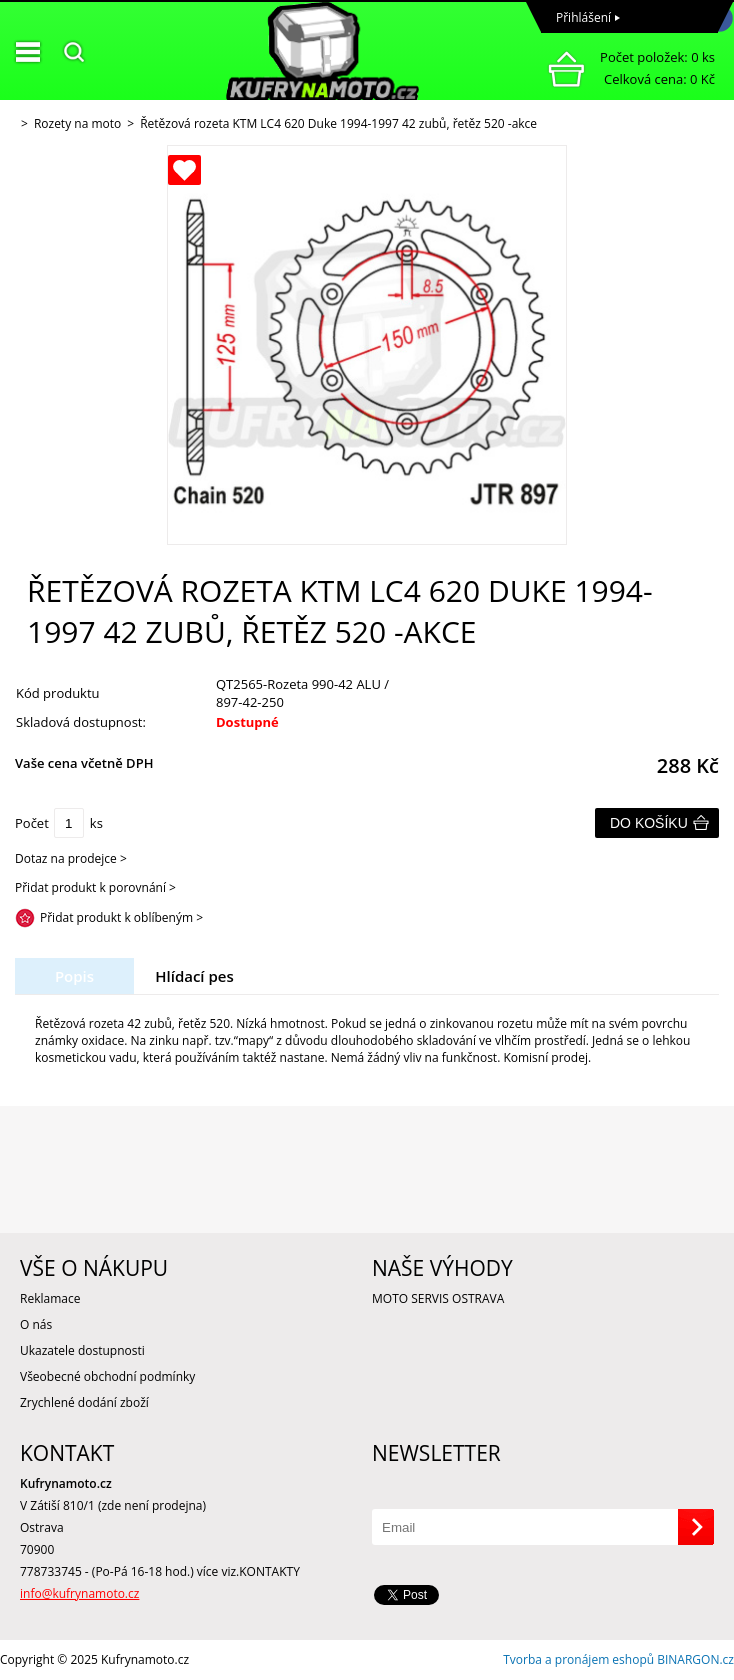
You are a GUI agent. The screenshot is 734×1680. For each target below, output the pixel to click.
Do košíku (649, 823)
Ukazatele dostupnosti (82, 1350)
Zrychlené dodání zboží (84, 1402)
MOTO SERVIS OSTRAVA (438, 1298)
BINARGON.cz (695, 1659)
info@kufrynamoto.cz (79, 1593)
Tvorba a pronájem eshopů (578, 1659)
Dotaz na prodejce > (71, 858)
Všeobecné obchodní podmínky (107, 1376)
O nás (36, 1324)
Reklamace (50, 1298)
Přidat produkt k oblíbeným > (121, 917)
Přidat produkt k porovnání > (95, 887)
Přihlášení (583, 17)
